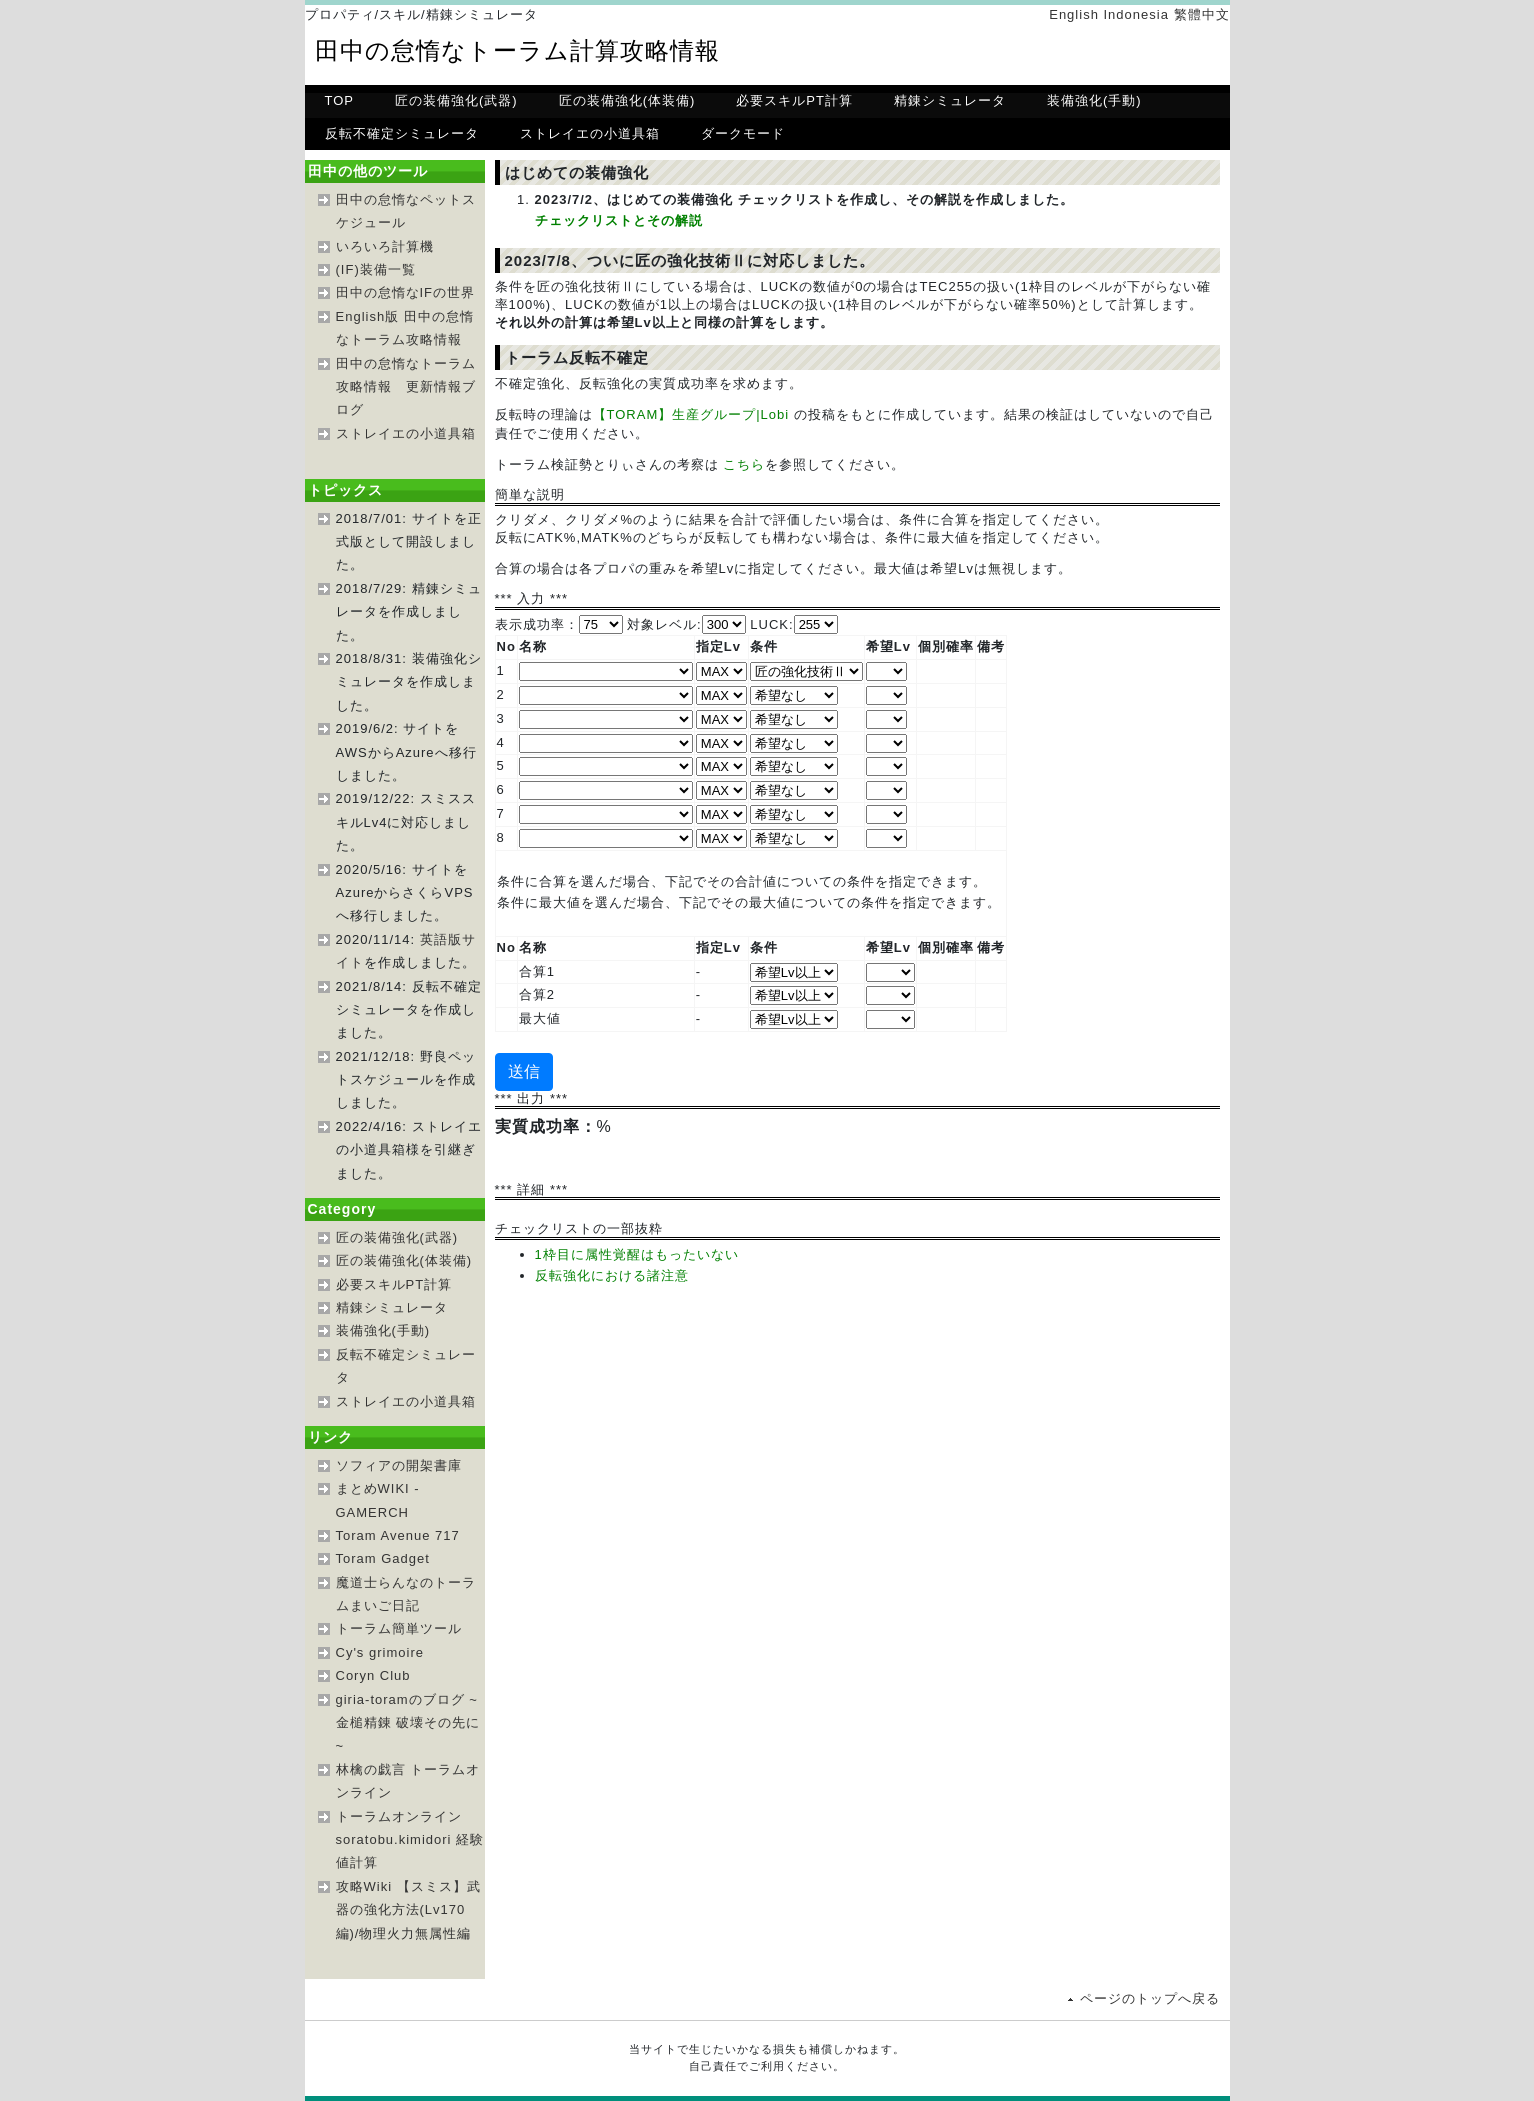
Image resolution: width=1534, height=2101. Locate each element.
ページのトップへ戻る (1150, 1998)
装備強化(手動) (1094, 100)
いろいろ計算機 (385, 246)
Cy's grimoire (380, 1652)
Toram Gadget (383, 1558)
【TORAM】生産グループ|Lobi (691, 414)
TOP (340, 100)
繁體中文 (1202, 14)
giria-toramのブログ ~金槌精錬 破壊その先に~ (408, 1723)
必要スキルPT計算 (794, 100)
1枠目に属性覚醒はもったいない (637, 1254)
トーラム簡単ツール (399, 1628)
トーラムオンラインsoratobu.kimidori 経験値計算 (410, 1840)
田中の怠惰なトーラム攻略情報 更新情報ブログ (406, 387)
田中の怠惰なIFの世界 (406, 292)
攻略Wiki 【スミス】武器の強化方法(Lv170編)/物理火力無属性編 (408, 1910)
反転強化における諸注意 (612, 1275)
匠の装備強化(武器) (456, 100)
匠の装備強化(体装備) (627, 100)
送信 (524, 1071)
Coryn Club (373, 1675)
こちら (744, 464)
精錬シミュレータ (950, 100)
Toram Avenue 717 (398, 1535)
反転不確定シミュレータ (402, 133)
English (1074, 14)
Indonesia (1135, 14)
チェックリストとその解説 (619, 220)
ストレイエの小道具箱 (590, 133)
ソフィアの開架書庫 (399, 1465)
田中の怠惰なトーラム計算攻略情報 (517, 50)
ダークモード (743, 133)
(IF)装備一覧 (376, 269)
